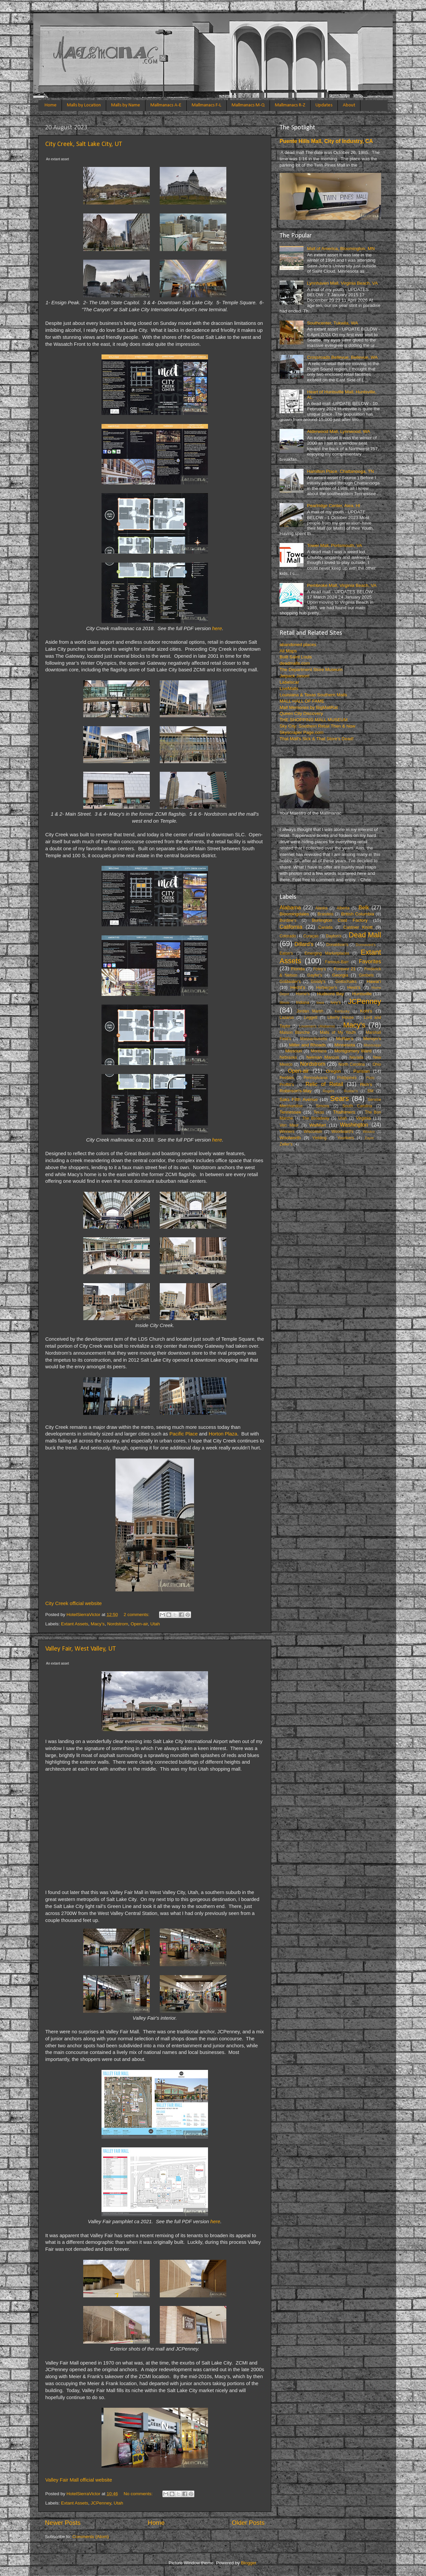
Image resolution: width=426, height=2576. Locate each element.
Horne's (303, 994)
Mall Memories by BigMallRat (309, 707)
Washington (354, 1125)
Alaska (321, 908)
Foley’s (319, 969)
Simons (322, 1106)
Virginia (363, 1118)
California (291, 927)
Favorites (370, 961)
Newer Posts (63, 2522)
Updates (324, 105)
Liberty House (340, 1017)
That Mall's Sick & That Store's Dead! (317, 738)
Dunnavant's (366, 945)
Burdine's (288, 920)
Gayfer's (314, 975)
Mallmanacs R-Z (290, 105)
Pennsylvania (315, 1077)
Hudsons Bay (330, 993)
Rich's (366, 1084)
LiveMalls (289, 688)
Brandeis (325, 914)
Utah (155, 1623)
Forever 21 (345, 968)
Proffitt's (287, 1084)
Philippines (347, 1077)
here (217, 628)
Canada (326, 927)
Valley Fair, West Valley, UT (80, 1649)
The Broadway (315, 1118)
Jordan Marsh (310, 1011)
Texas (319, 1112)
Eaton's (286, 953)
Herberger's (326, 987)
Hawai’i (374, 981)
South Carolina (357, 1106)
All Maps (288, 650)
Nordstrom (117, 1623)
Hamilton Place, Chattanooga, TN (340, 471)
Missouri (293, 1050)
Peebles (287, 1077)
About (349, 105)
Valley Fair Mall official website (78, 2480)
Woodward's (342, 1131)
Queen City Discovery (301, 713)
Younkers (345, 1138)
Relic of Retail (324, 1084)
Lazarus (287, 1017)
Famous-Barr (337, 962)
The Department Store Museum (311, 669)
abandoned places (298, 644)
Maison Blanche (295, 1032)
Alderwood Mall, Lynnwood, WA (338, 431)
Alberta (342, 908)
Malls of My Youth (338, 1032)
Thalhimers (344, 1112)
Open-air (139, 1623)
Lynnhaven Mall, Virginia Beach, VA (342, 283)
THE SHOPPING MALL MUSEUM (313, 719)
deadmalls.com (295, 663)
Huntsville (362, 993)
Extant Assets (74, 1623)
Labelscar (289, 682)
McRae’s (344, 1038)
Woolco (369, 1132)
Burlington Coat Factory (339, 920)
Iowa (320, 1003)
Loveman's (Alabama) (317, 1026)
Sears (339, 1098)
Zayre (369, 1138)
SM (370, 1091)
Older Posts (248, 2522)
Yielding (319, 1138)
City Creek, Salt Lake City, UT (83, 144)
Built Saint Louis (296, 656)
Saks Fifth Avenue (299, 1099)
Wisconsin (313, 1131)
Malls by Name (125, 105)
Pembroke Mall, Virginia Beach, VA (341, 585)
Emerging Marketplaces (327, 953)
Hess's (353, 987)
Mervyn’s (372, 1038)
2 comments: (136, 1614)
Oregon (333, 1071)
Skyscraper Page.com (301, 732)
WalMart (318, 1125)
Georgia (340, 975)
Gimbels (366, 975)
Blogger (248, 2562)
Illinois (285, 1003)
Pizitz (370, 1078)
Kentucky (342, 1011)
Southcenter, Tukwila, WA (332, 323)
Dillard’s (304, 944)
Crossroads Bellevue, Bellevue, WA (342, 357)
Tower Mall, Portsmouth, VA (334, 545)
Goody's (318, 981)
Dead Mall (365, 935)
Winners (287, 1131)
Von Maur (289, 1125)
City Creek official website (73, 1603)
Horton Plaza (223, 1433)
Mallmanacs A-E (165, 105)
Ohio (376, 1064)
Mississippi (372, 1045)
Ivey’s (335, 1002)
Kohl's (366, 1011)
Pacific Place (183, 1433)
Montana (318, 1051)
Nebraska (288, 1057)
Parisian (361, 1071)
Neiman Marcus (323, 1057)
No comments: (138, 2493)
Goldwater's (290, 981)
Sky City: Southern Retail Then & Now (317, 726)
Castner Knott (358, 927)
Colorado (288, 936)
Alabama (290, 907)
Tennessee (290, 1112)
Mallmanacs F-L (206, 105)
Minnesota (344, 1044)
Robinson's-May (296, 1090)
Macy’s (98, 1623)
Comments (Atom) (91, 2536)
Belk (363, 907)
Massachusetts (313, 1038)
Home (51, 105)
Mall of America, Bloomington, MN (340, 248)
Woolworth (290, 1137)
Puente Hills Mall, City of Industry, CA (326, 141)
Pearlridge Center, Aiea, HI (333, 505)
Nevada (356, 1057)
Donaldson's (337, 944)
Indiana (302, 1002)
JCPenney (101, 2503)
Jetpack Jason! (295, 675)
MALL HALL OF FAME (302, 701)
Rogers (328, 1091)
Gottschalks (345, 981)
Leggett (311, 1017)
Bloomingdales (294, 913)
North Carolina (351, 1064)
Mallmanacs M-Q (248, 105)
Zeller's (286, 1144)
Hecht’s (297, 987)
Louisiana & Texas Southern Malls (313, 694)
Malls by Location (84, 105)
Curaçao (311, 936)
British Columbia (357, 913)
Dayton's (333, 936)
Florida (298, 968)
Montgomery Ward (353, 1050)
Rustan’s (351, 1091)
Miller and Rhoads (307, 1044)
